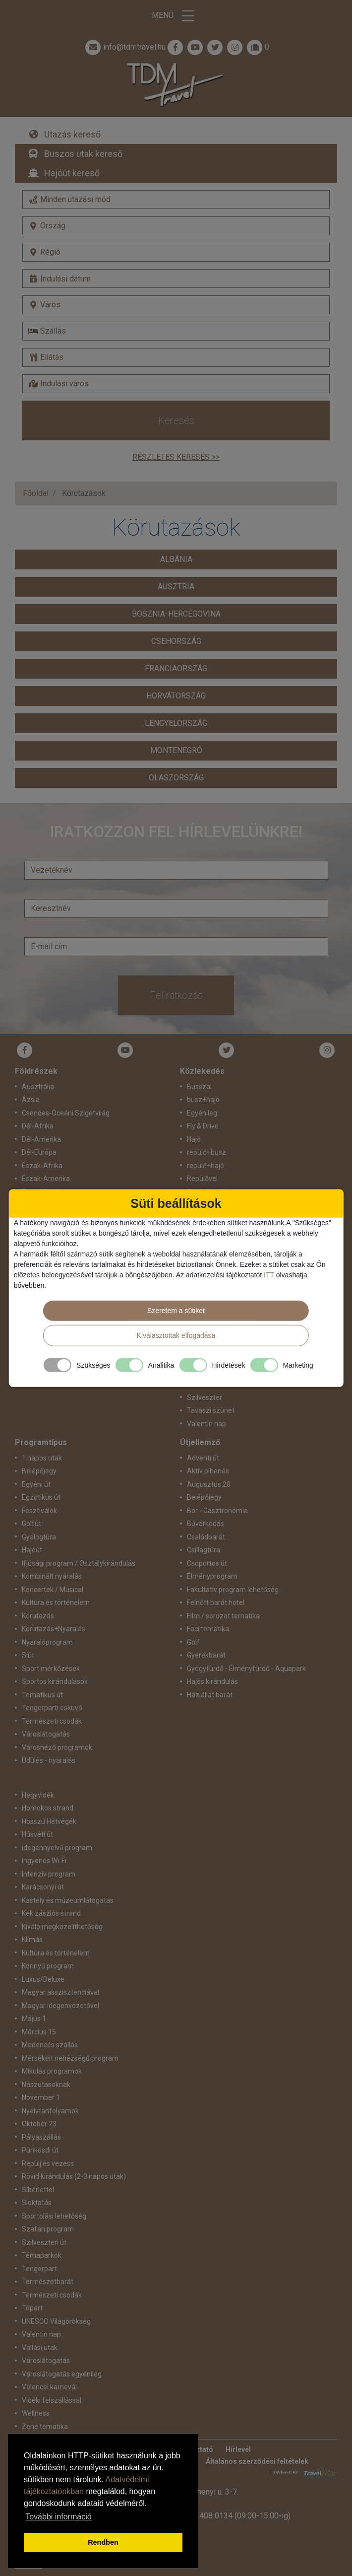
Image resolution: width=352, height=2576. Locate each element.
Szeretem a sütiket (176, 1311)
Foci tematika (208, 1629)
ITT (269, 1275)
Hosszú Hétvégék (49, 1821)
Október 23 (39, 2124)
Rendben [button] (103, 2542)
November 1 (41, 2097)
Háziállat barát (210, 1695)
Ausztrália (38, 1087)
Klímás (32, 1940)
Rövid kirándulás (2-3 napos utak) (74, 2176)
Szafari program (48, 2229)
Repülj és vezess (48, 2163)
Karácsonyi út (43, 1887)
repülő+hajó (205, 1166)
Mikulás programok (52, 2071)
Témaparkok (41, 2255)
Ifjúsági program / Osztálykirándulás (78, 1563)
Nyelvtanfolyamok (50, 2111)
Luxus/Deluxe (43, 1979)
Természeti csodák (52, 1721)
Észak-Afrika (42, 1166)
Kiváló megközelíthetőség (62, 1927)
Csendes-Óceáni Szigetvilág (66, 1113)
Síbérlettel (38, 2190)
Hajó (194, 1139)
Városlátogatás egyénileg (62, 2374)
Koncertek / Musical (52, 1590)
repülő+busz (206, 1152)
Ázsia (31, 1100)
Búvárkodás (205, 1524)
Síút (28, 1655)
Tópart (32, 2308)
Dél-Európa (39, 1152)
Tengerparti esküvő (52, 1708)
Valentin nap (206, 1424)
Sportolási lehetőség (54, 2216)
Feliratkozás (176, 995)
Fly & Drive (203, 1126)
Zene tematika (45, 2427)
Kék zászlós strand (51, 1913)
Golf (193, 1642)
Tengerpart (39, 2269)
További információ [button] (58, 2516)
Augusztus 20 (209, 1484)
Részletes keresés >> (176, 457)
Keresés (176, 420)
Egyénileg (202, 1113)
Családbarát (206, 1537)
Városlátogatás (46, 1734)
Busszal (199, 1087)
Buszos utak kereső (83, 153)
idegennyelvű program (57, 1848)
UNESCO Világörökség (56, 2321)
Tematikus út (42, 1695)
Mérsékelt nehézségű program (70, 2058)
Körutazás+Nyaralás (53, 1629)
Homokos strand (47, 1808)
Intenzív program (48, 1874)
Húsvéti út (37, 1834)
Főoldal (36, 493)
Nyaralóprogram (47, 1642)
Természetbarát (47, 2282)
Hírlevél (238, 2449)
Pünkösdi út (40, 2150)
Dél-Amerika (41, 1139)
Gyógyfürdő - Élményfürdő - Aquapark (246, 1668)
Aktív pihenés (208, 1471)
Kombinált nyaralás (52, 1576)
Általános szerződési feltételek (257, 2461)
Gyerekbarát (206, 1655)
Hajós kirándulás (212, 1681)
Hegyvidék (38, 1795)
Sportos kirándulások (55, 1681)
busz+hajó (203, 1100)
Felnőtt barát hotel (215, 1602)
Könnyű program (48, 1966)
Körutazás (38, 1616)
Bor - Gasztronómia (217, 1511)
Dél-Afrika (38, 1126)
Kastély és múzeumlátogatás (68, 1900)
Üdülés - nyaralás (48, 1760)
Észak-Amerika (46, 1179)
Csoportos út (207, 1563)
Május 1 (34, 2018)
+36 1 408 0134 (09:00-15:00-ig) (234, 2515)
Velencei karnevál (49, 2387)
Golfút (31, 1524)
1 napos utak (42, 1458)
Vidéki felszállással (51, 2400)
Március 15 (39, 2032)
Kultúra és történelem (56, 1602)
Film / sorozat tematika (223, 1616)
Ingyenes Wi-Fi (44, 1861)
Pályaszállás (41, 2137)
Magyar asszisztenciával (60, 1992)
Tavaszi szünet (211, 1410)
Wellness (36, 2413)
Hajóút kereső (72, 173)
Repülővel (202, 1179)
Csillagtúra (203, 1550)
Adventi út (203, 1458)
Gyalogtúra (39, 1537)
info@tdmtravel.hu (124, 47)
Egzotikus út (41, 1497)
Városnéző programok (57, 1747)
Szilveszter (204, 1397)
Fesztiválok (39, 1511)
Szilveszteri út (44, 2242)
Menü (176, 15)
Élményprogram (212, 1576)
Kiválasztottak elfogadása (176, 1335)
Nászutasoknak (46, 2085)
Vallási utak (40, 2348)
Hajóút (32, 1550)
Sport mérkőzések (51, 1668)
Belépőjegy (39, 1471)
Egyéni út (36, 1484)
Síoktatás (37, 2203)
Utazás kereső (72, 134)
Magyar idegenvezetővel (60, 2006)
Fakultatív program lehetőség (233, 1590)
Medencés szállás (50, 2045)
